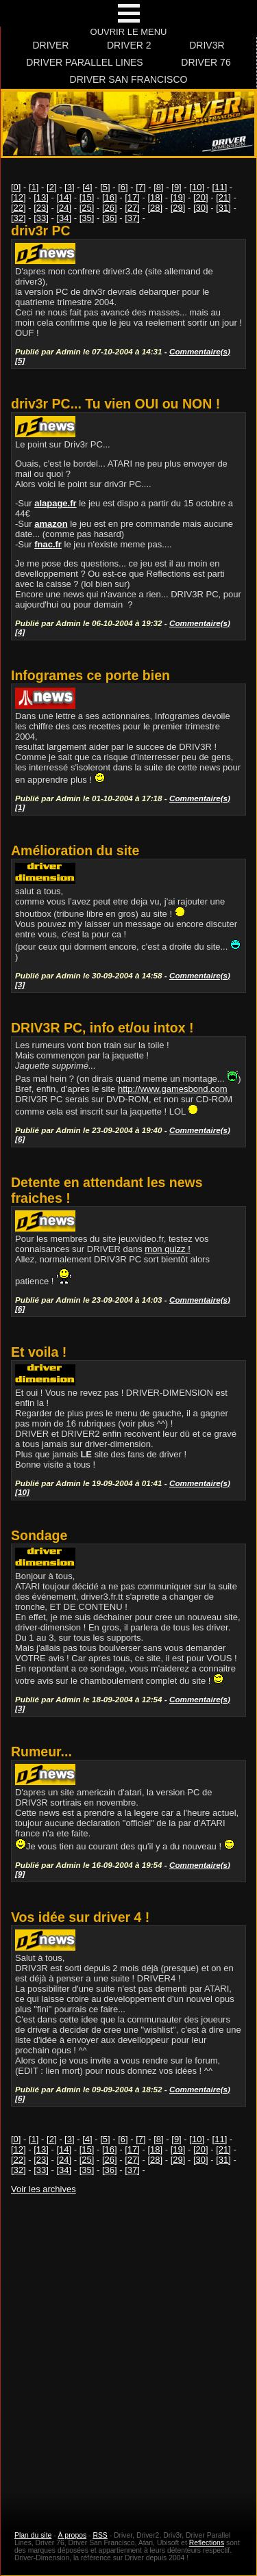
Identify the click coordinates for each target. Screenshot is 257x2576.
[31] (223, 208)
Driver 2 (129, 45)
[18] (155, 197)
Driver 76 (205, 62)
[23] (41, 208)
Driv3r (206, 45)
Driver (50, 45)
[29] (178, 208)
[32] (18, 218)
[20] (200, 197)
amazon (50, 524)
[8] (158, 187)
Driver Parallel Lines (84, 62)
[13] (41, 197)
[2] (51, 187)
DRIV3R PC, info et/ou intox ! (102, 1027)
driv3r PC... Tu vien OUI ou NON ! (115, 403)
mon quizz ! (167, 1249)
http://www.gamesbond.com (173, 1089)
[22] (18, 208)
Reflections (206, 2543)
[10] (196, 187)
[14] (64, 197)
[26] (109, 208)
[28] (155, 208)
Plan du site (32, 2535)
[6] (122, 187)
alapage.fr (55, 503)
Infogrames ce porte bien (90, 675)
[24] (64, 208)
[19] (178, 197)
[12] (18, 197)
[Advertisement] (128, 2350)
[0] (16, 187)
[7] (140, 187)
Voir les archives (43, 2189)
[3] (69, 187)
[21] (223, 197)
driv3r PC (41, 230)
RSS (100, 2535)
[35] (87, 218)
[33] (41, 218)
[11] (220, 187)
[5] (105, 187)
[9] (176, 187)
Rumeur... (41, 1751)
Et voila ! (38, 1351)
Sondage (39, 1535)
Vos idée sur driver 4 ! (80, 1917)
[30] (200, 208)
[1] (33, 187)
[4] (87, 187)
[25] (87, 208)
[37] (132, 218)
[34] (64, 218)
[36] (109, 218)
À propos (72, 2535)
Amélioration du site (75, 850)
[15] (87, 197)
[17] (132, 197)
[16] (109, 197)
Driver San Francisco (129, 79)
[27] (132, 208)
